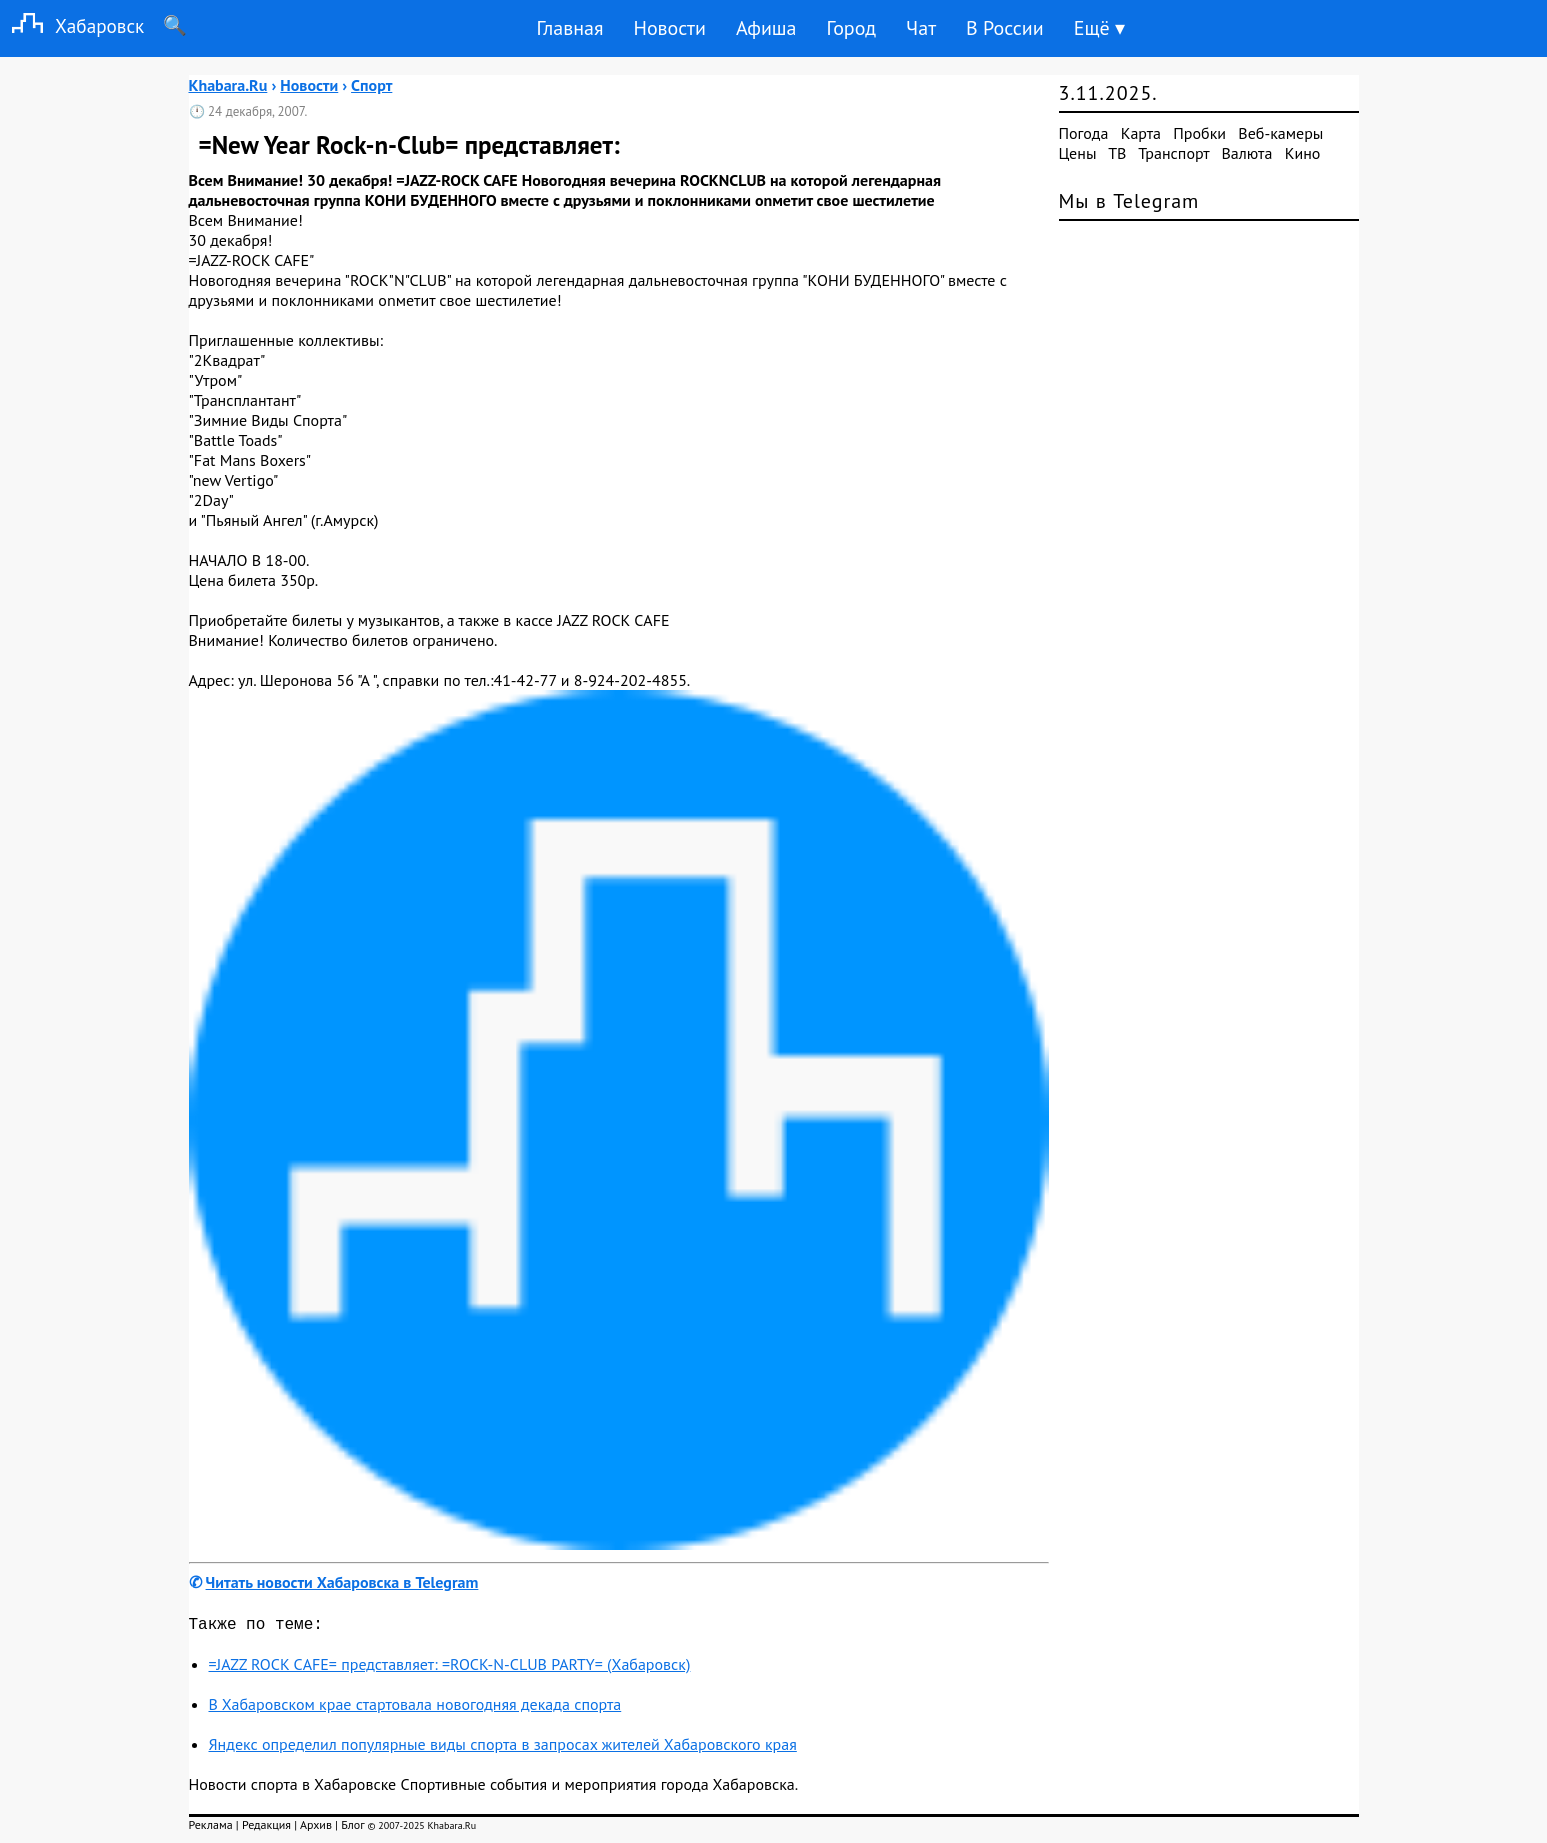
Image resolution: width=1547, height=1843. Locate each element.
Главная (569, 28)
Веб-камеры (1280, 133)
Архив (316, 1828)
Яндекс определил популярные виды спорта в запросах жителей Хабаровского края (503, 1748)
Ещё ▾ (1099, 28)
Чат (921, 28)
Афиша (766, 28)
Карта (1141, 133)
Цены (1078, 153)
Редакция (266, 1828)
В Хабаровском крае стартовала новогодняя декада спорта (415, 1708)
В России (1005, 28)
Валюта (1247, 153)
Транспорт (1173, 153)
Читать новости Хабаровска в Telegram (342, 1582)
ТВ (1117, 153)
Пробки (1199, 133)
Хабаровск (72, 25)
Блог (352, 1828)
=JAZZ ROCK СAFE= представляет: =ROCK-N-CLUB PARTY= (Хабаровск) (450, 1668)
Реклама (211, 1828)
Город (852, 28)
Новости (669, 28)
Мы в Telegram (1129, 201)
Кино (1303, 153)
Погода (1084, 133)
